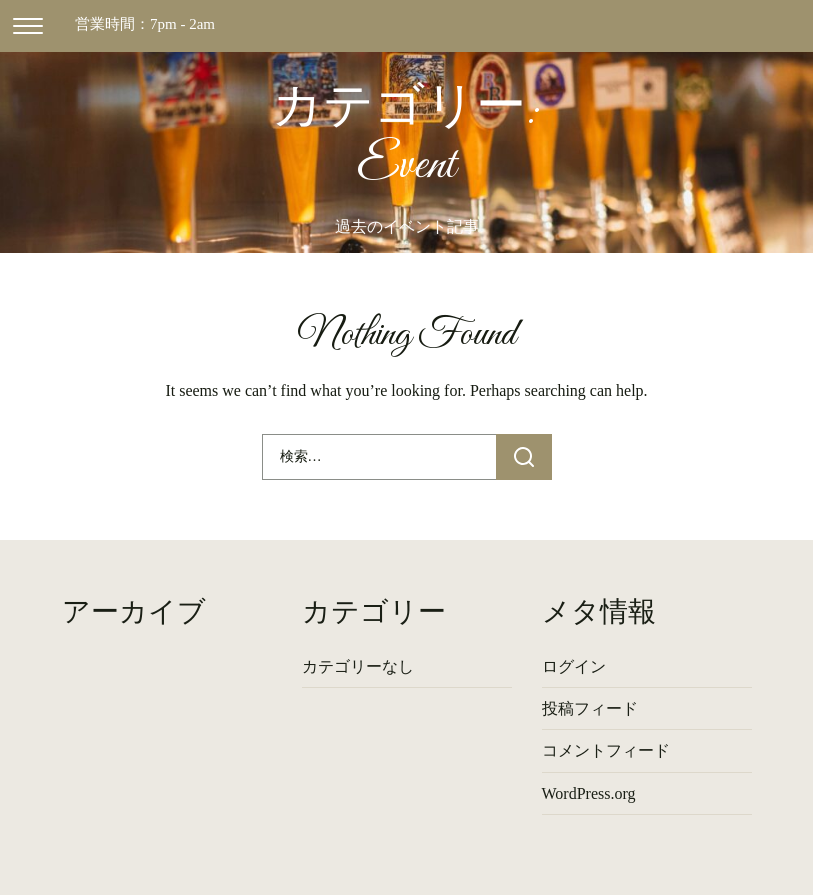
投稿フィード (590, 708)
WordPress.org (589, 793)
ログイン (574, 666)
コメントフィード (606, 750)
